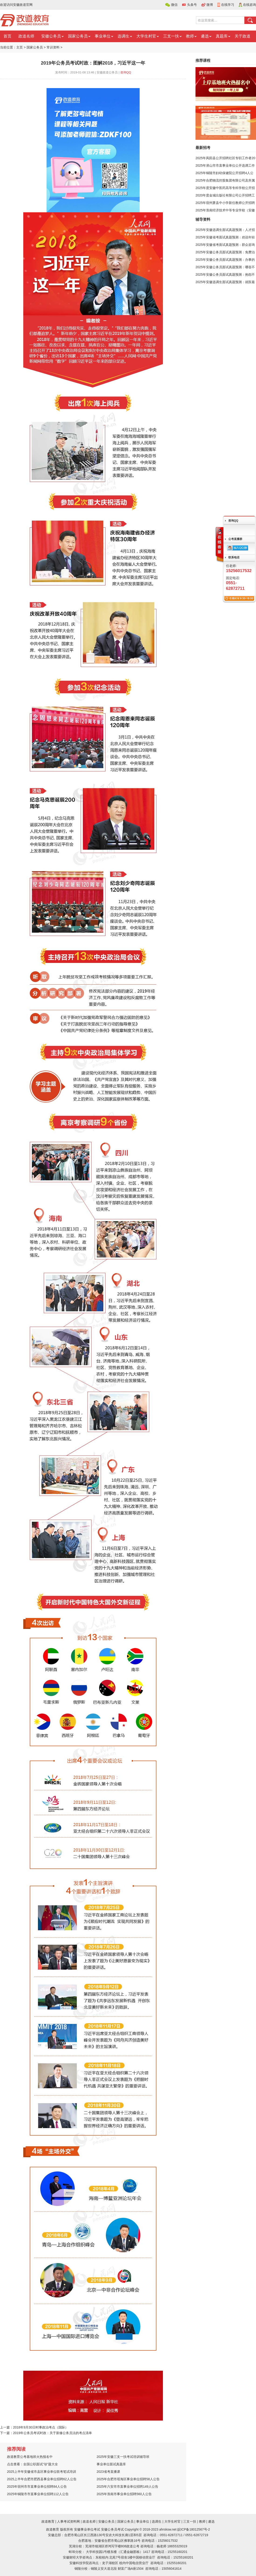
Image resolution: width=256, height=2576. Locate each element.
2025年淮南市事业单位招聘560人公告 (124, 2494)
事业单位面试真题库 (111, 2464)
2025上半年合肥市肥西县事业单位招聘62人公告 (42, 2479)
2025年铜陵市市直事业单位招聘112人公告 (38, 2494)
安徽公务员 (51, 36)
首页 (7, 36)
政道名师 (26, 36)
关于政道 (242, 36)
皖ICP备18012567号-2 (193, 2529)
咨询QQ (125, 72)
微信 (174, 5)
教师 (190, 36)
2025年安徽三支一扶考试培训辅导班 (123, 2457)
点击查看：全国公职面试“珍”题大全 (32, 2464)
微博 (209, 5)
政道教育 (47, 2521)
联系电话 (233, 557)
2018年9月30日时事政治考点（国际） (40, 2427)
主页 (19, 47)
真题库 (222, 36)
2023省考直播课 (108, 2471)
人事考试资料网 (68, 2521)
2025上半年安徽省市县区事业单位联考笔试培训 (41, 2471)
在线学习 (227, 5)
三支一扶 (171, 36)
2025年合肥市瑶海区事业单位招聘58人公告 (128, 2479)
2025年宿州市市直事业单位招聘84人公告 (37, 2486)
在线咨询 (249, 5)
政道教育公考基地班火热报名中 (30, 2457)
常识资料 (53, 47)
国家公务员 (78, 36)
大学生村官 (146, 36)
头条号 (192, 5)
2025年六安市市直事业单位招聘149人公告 (127, 2486)
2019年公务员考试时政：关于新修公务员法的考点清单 (52, 2433)
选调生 (123, 36)
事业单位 (103, 36)
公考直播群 (235, 539)
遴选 (205, 36)
